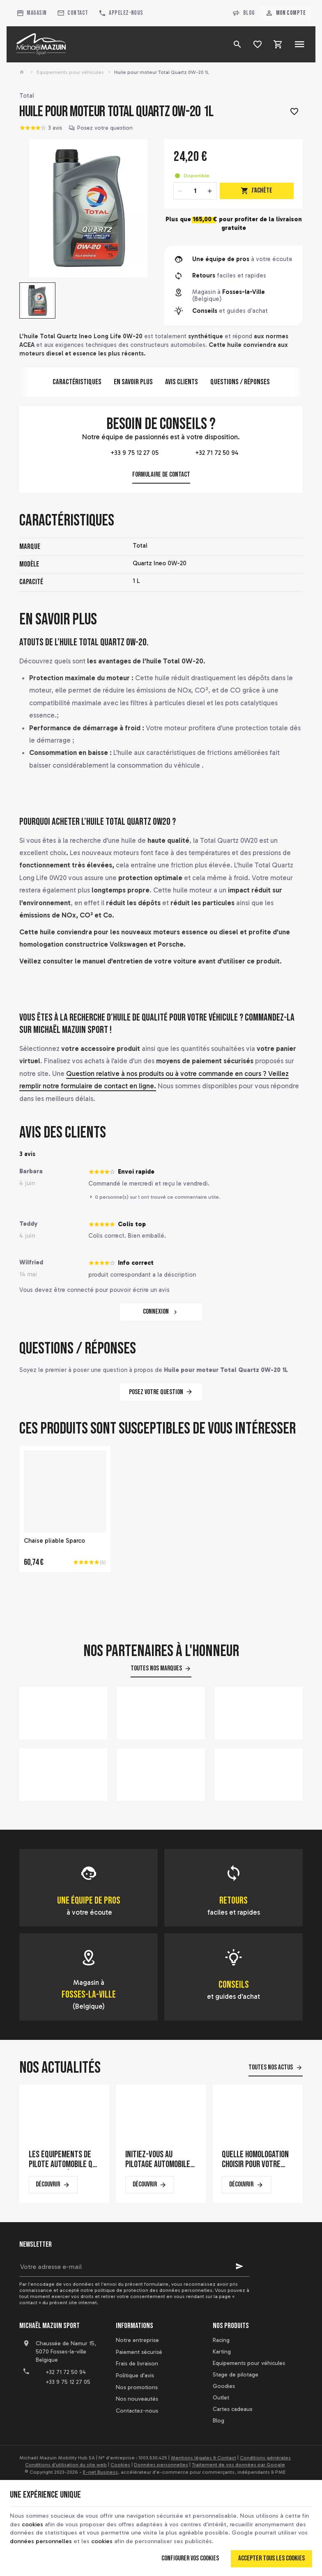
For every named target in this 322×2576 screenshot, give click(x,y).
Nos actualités (60, 2068)
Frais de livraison (137, 2363)
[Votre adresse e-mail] (134, 2266)
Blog (243, 13)
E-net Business (100, 2472)
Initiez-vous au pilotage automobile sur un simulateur (157, 2160)
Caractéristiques (77, 382)
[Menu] (299, 44)
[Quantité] (195, 191)
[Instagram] (62, 2402)
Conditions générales (265, 2458)
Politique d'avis (135, 2375)
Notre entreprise (137, 2340)
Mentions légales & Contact (203, 2458)
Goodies (224, 2386)
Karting (222, 2351)
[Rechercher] (237, 44)
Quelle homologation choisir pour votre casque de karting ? (255, 2160)
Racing (221, 2340)
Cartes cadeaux (233, 2409)
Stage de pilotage (235, 2374)
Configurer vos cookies (190, 2558)
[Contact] (72, 13)
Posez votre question (105, 127)
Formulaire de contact (161, 474)
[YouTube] (44, 2402)
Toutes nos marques (156, 1668)
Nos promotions (137, 2387)
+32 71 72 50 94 (200, 452)
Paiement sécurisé (139, 2352)
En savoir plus (133, 382)
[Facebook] (26, 2402)
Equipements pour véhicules (70, 72)
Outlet (221, 2397)
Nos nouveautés (137, 2398)
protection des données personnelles (168, 2290)
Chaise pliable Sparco (54, 1540)
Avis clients (181, 382)
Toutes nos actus (270, 2067)
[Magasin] (31, 13)
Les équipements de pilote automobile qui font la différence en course (63, 2160)
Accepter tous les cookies (271, 2558)
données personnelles (73, 2540)
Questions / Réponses (240, 382)
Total (26, 95)
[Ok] (239, 2266)
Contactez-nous (137, 2410)
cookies (42, 2523)
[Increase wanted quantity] (209, 191)
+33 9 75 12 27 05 (121, 452)
